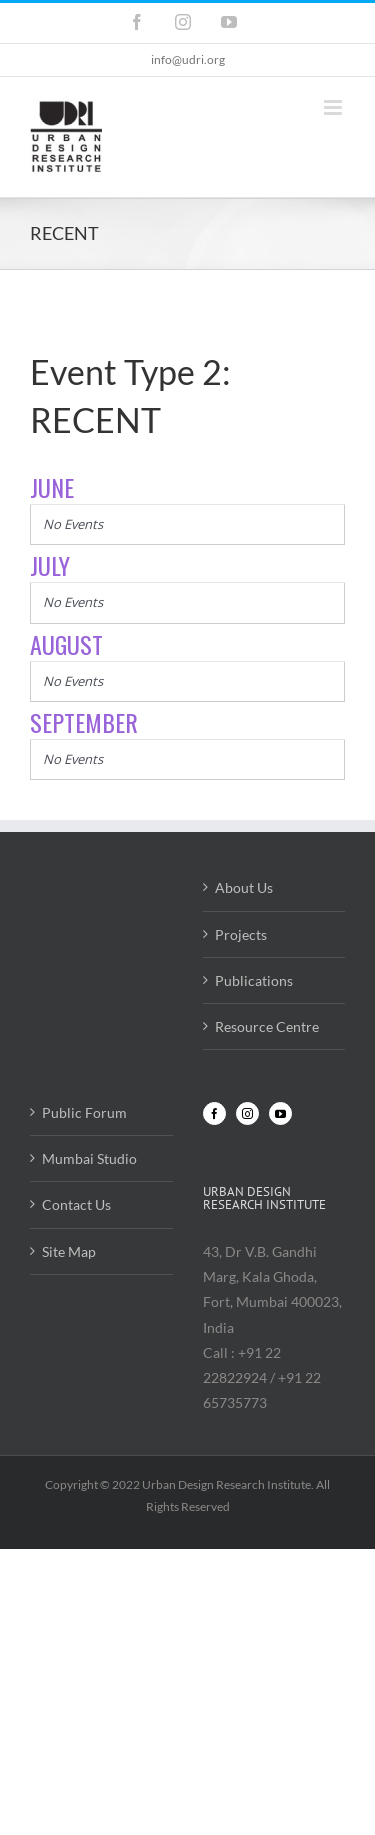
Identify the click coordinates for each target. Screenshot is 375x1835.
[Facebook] (214, 1113)
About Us (244, 887)
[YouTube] (280, 1113)
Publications (254, 980)
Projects (241, 934)
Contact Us (76, 1204)
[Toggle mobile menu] (334, 107)
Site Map (69, 1251)
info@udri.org (188, 59)
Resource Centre (267, 1026)
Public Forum (84, 1112)
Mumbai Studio (89, 1158)
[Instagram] (247, 1113)
